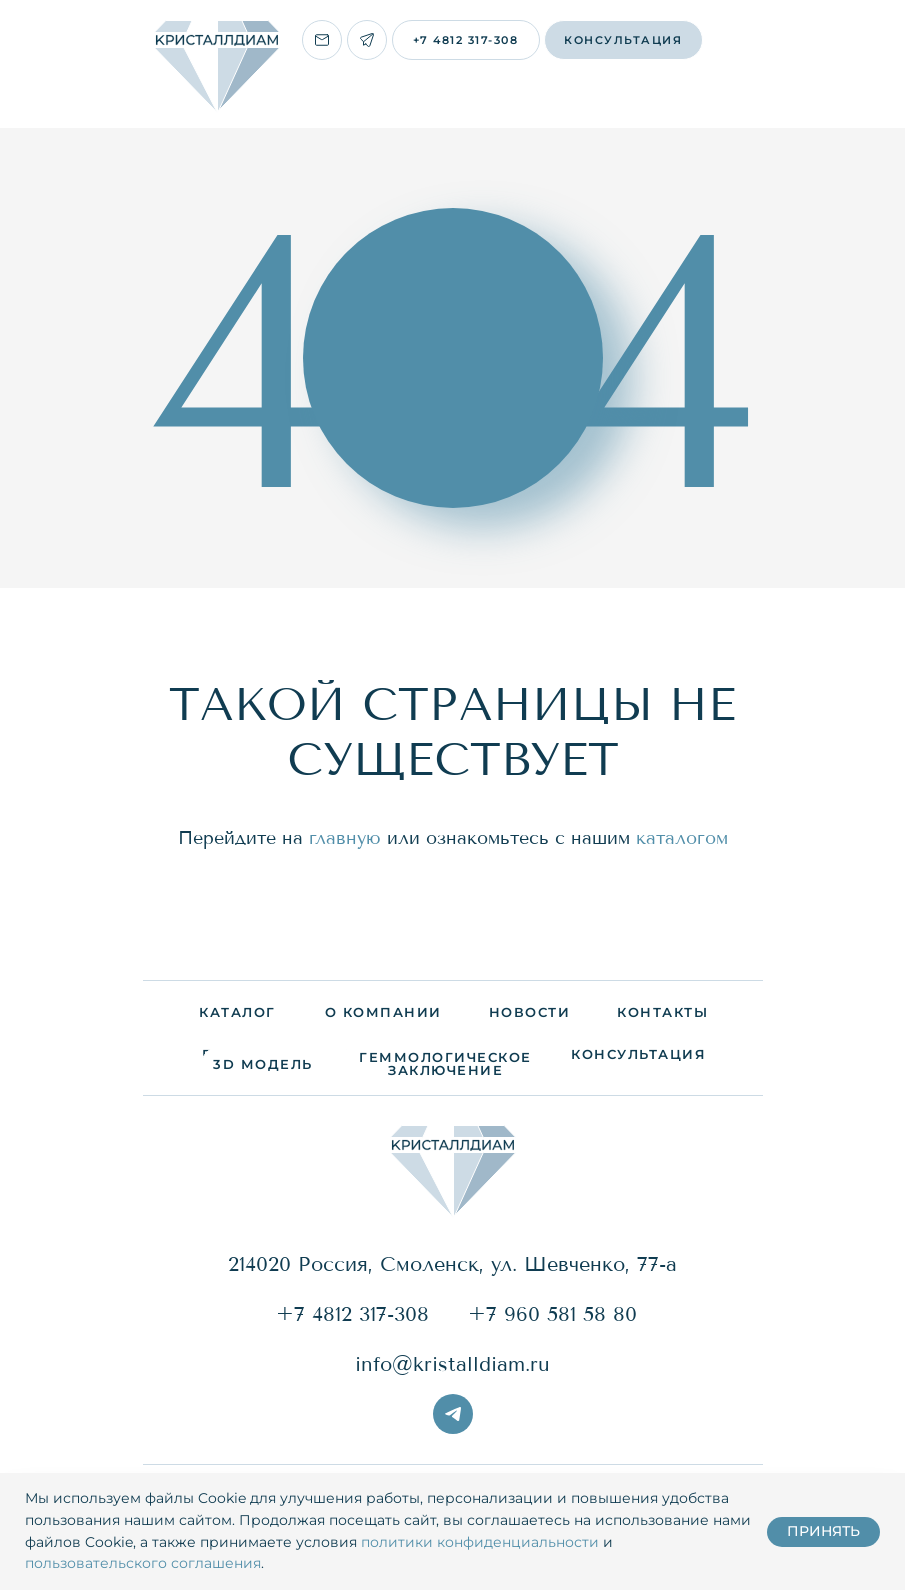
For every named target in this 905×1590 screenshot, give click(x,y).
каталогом (682, 838)
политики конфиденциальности (480, 1542)
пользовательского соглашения (143, 1563)
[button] (623, 40)
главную (345, 838)
